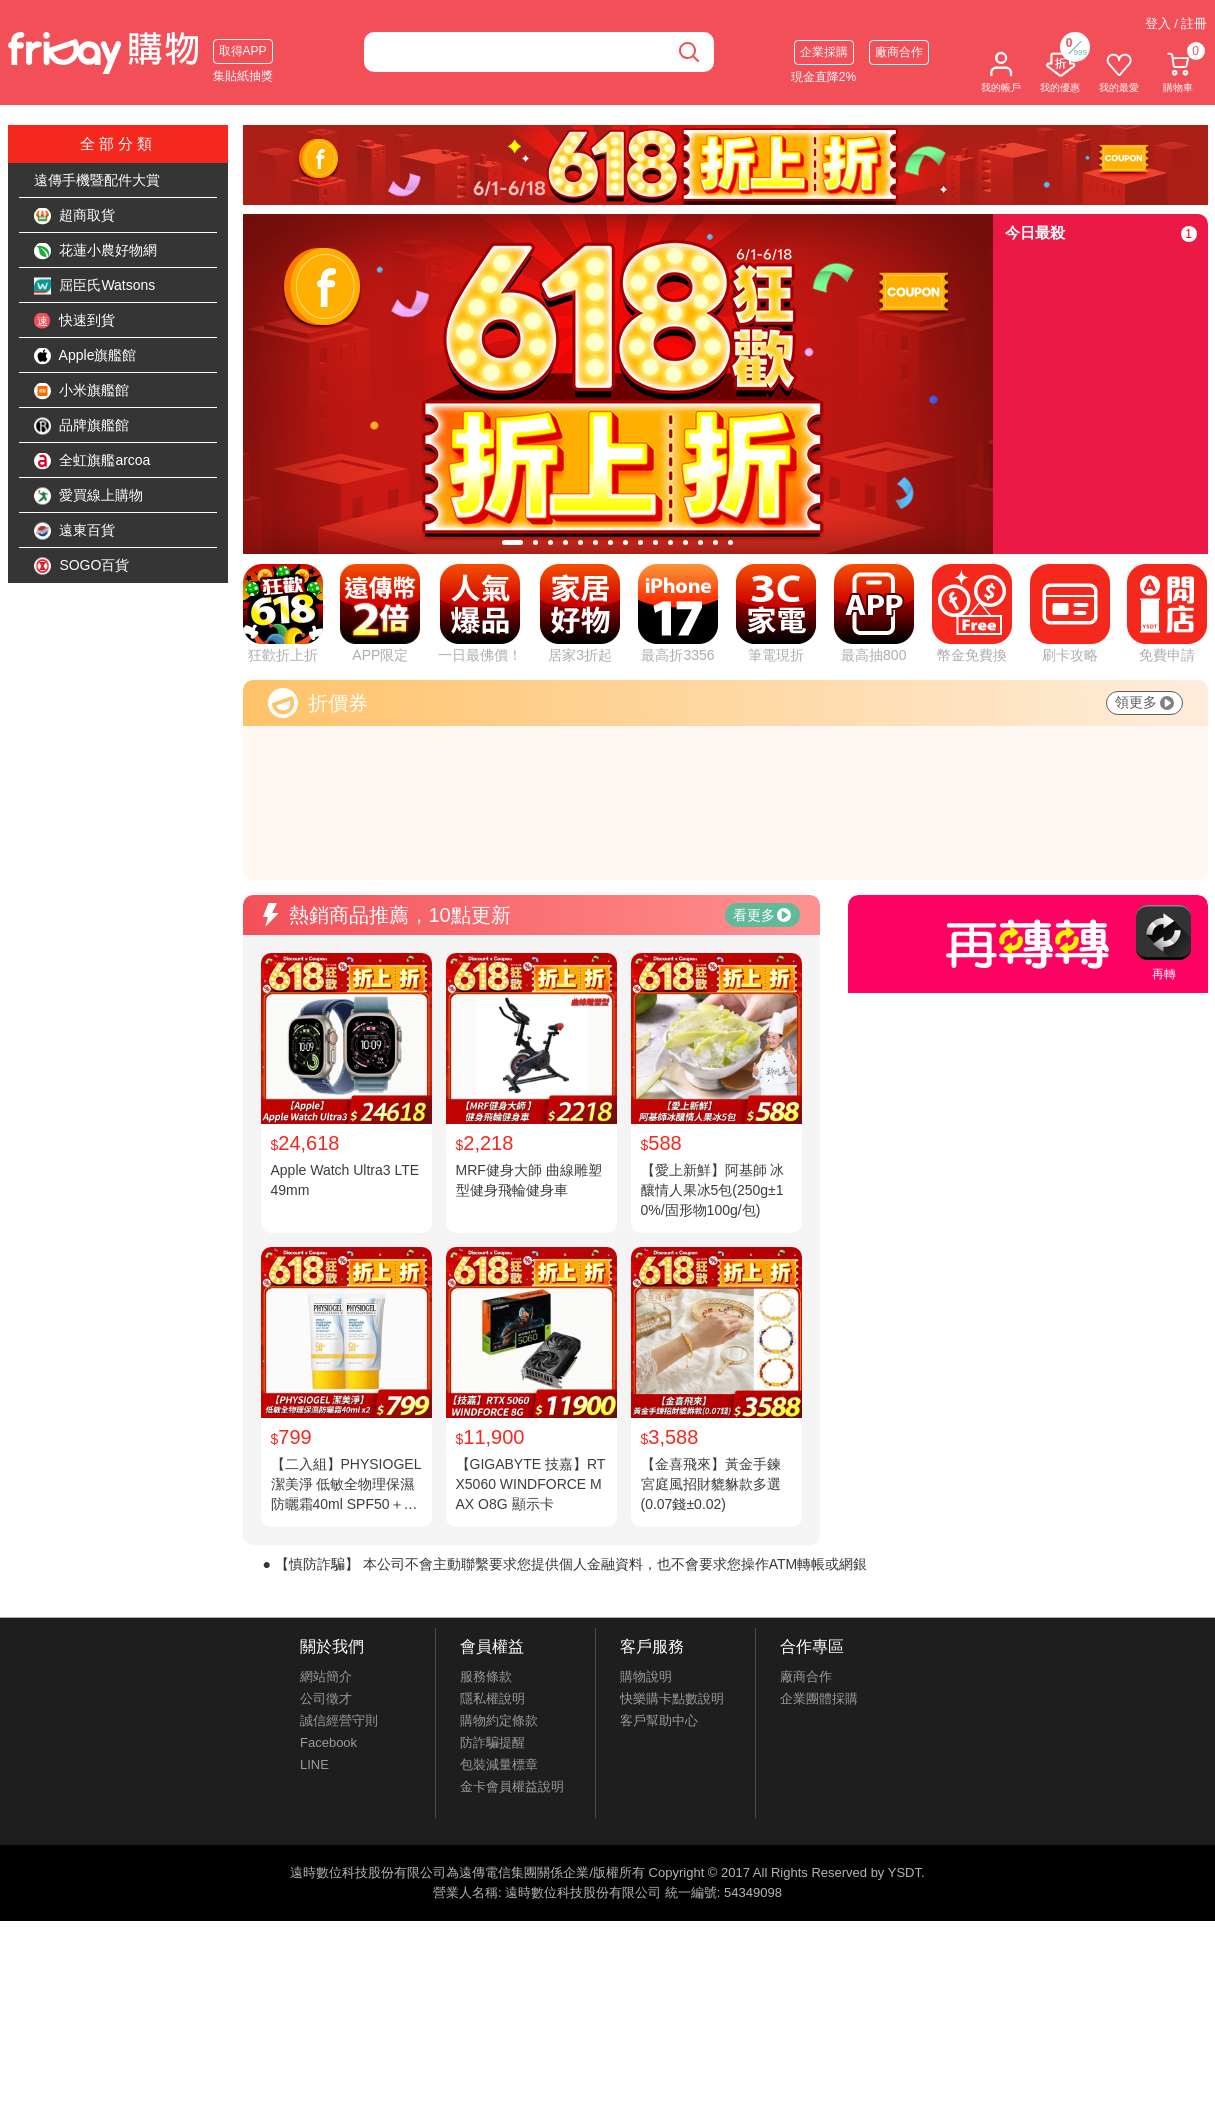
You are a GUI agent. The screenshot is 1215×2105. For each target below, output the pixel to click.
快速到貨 (75, 321)
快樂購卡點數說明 (672, 1698)
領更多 (1144, 702)
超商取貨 (75, 216)
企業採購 (824, 52)
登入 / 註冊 (1176, 23)
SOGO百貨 (82, 566)
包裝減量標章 (499, 1764)
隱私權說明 (492, 1698)
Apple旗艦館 (85, 356)
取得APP (243, 51)
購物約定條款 (499, 1720)
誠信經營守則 (339, 1720)
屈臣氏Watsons (95, 286)
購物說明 (646, 1676)
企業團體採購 (819, 1698)
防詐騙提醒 (492, 1742)
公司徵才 (326, 1698)
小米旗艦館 (82, 391)
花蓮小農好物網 (96, 251)
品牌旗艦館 (82, 426)
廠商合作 (899, 52)
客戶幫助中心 (659, 1720)
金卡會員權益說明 (512, 1786)
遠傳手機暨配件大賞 (97, 180)
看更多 (762, 915)
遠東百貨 (75, 531)
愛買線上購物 (89, 496)
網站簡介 (326, 1676)
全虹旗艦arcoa (92, 461)
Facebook (328, 1742)
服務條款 (486, 1676)
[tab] (512, 542)
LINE (314, 1764)
